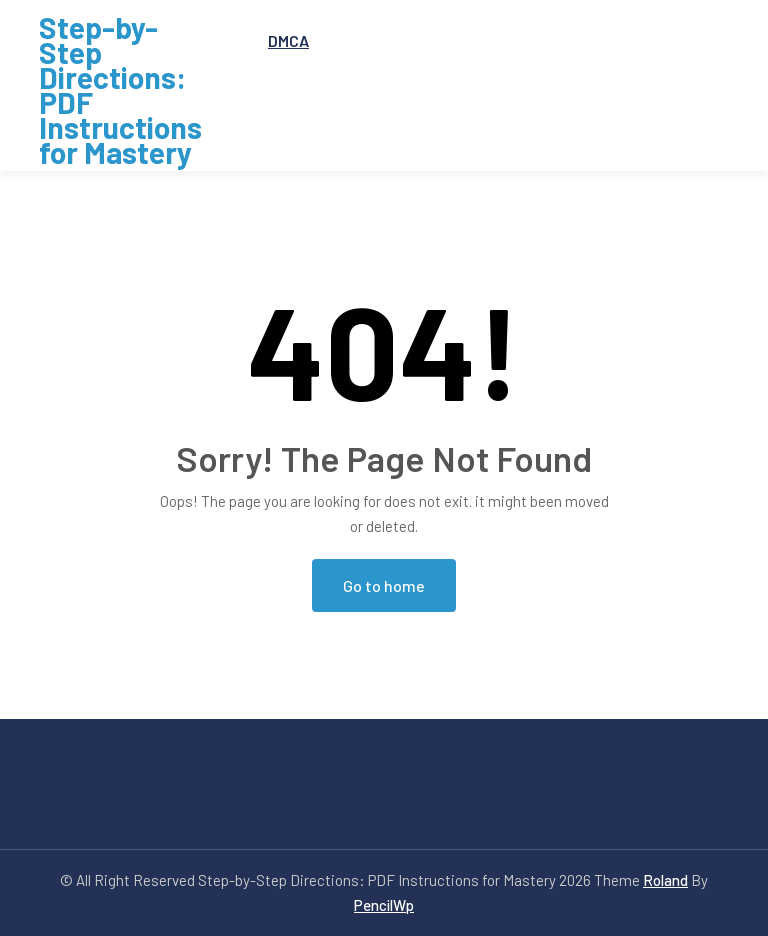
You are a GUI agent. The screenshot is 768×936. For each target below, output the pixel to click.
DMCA (288, 40)
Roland (665, 880)
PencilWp (384, 905)
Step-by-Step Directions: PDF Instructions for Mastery (120, 90)
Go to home (384, 585)
